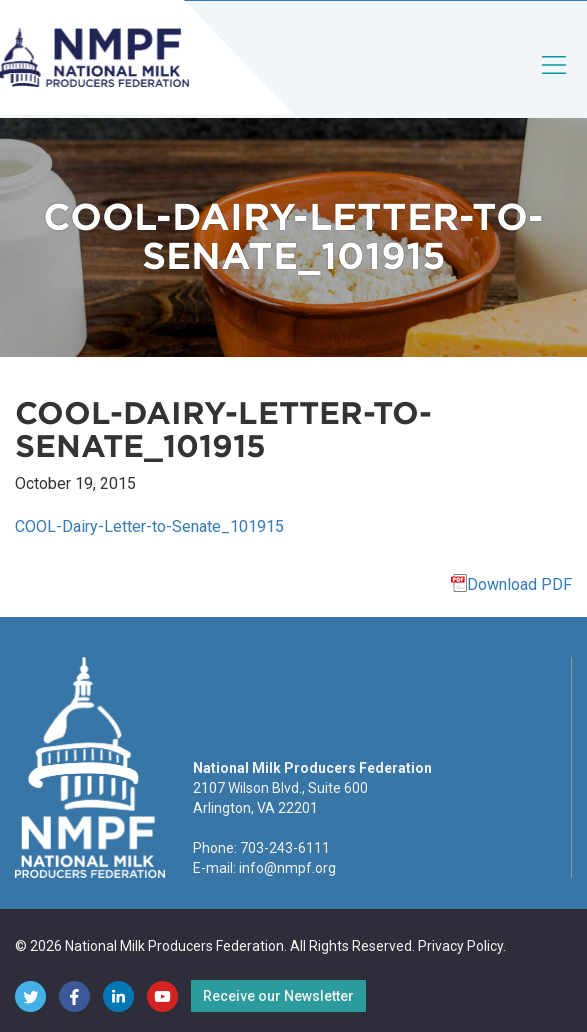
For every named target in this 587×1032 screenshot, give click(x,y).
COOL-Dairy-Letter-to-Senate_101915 (149, 526)
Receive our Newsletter (278, 996)
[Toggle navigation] (555, 81)
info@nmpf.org (287, 868)
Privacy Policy (460, 946)
